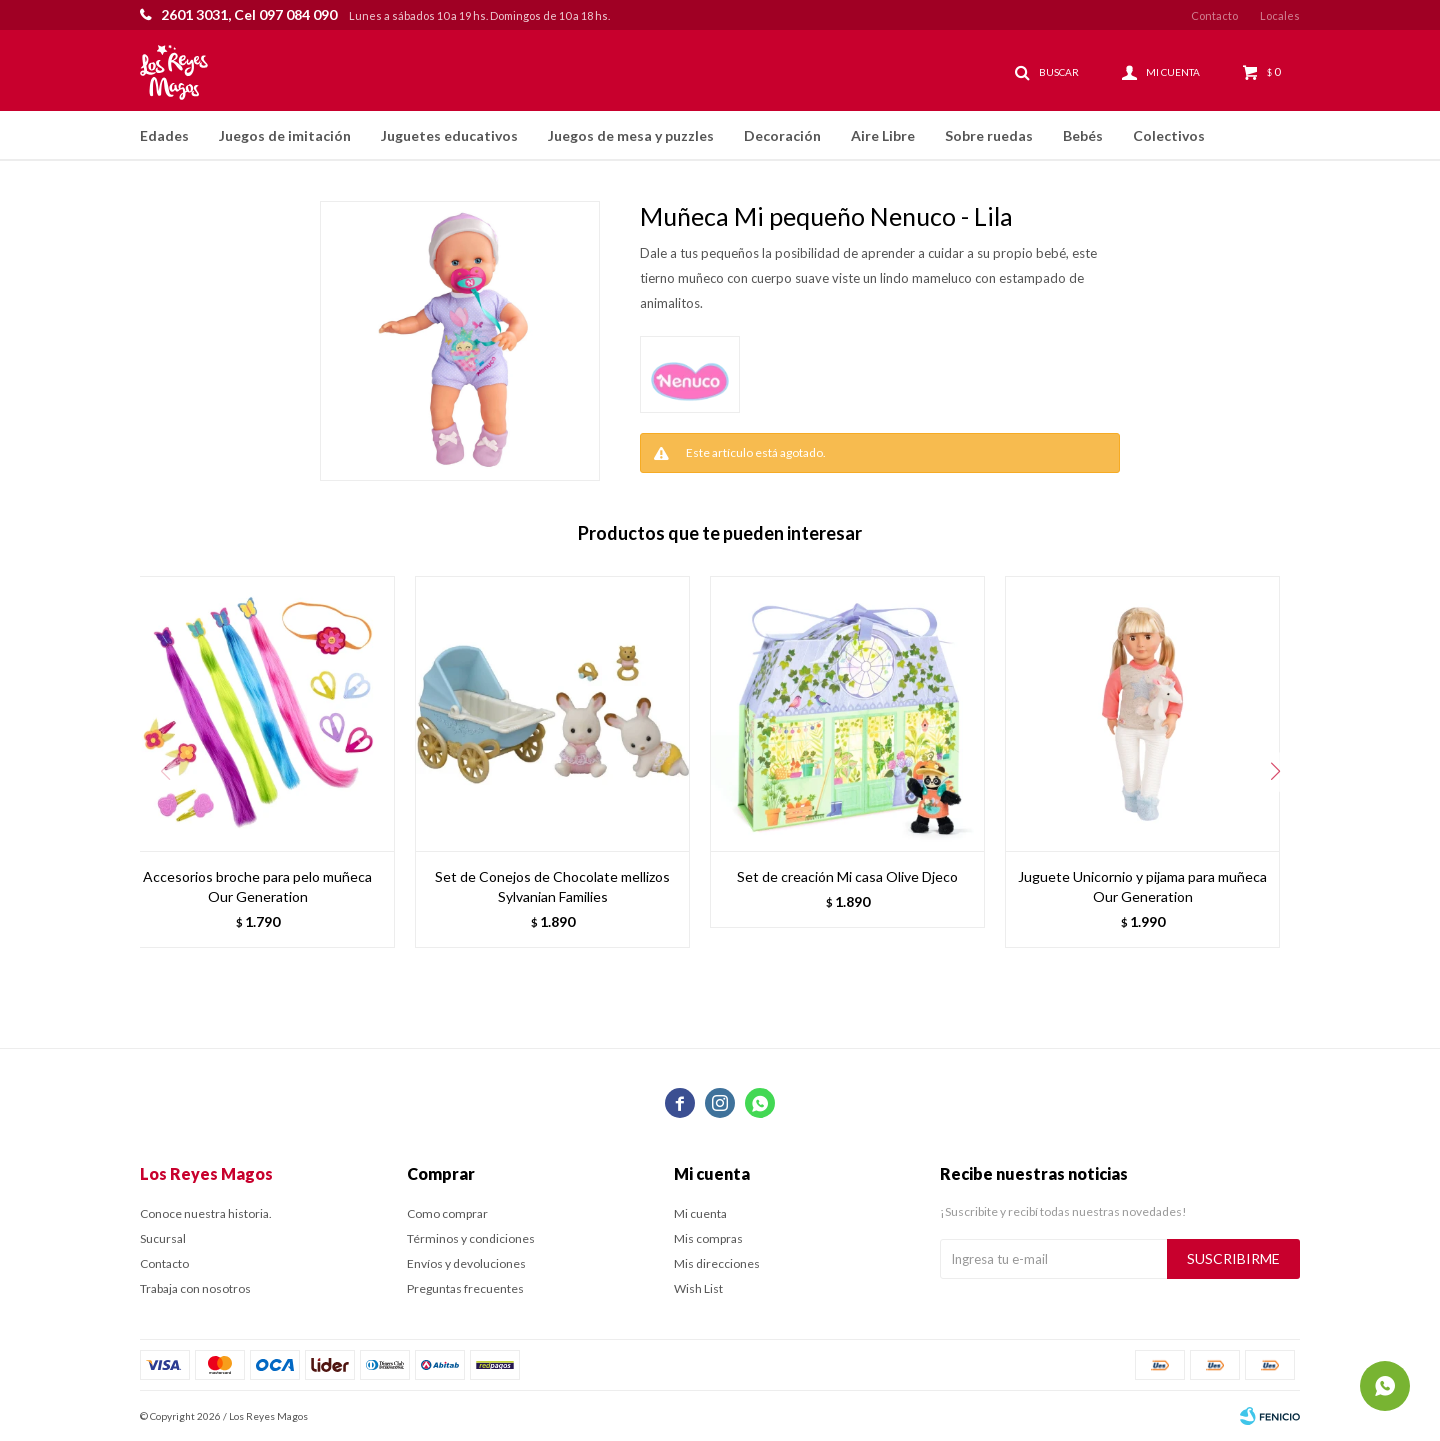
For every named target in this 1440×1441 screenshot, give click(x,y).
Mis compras (708, 1238)
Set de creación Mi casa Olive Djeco (847, 876)
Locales (1280, 15)
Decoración (782, 135)
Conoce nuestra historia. (206, 1213)
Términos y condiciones (471, 1238)
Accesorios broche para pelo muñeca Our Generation (257, 886)
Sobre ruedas (989, 135)
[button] (1275, 772)
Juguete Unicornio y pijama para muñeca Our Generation (1142, 886)
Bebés (1083, 135)
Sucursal (163, 1238)
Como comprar (447, 1213)
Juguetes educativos (449, 135)
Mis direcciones (717, 1263)
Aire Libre (883, 135)
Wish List (698, 1288)
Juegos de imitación (285, 135)
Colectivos (1169, 135)
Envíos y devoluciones (466, 1263)
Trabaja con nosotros (195, 1288)
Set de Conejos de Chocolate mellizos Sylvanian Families (552, 886)
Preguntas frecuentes (465, 1288)
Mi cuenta (700, 1213)
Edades (164, 135)
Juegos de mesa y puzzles (631, 135)
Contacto (1214, 15)
